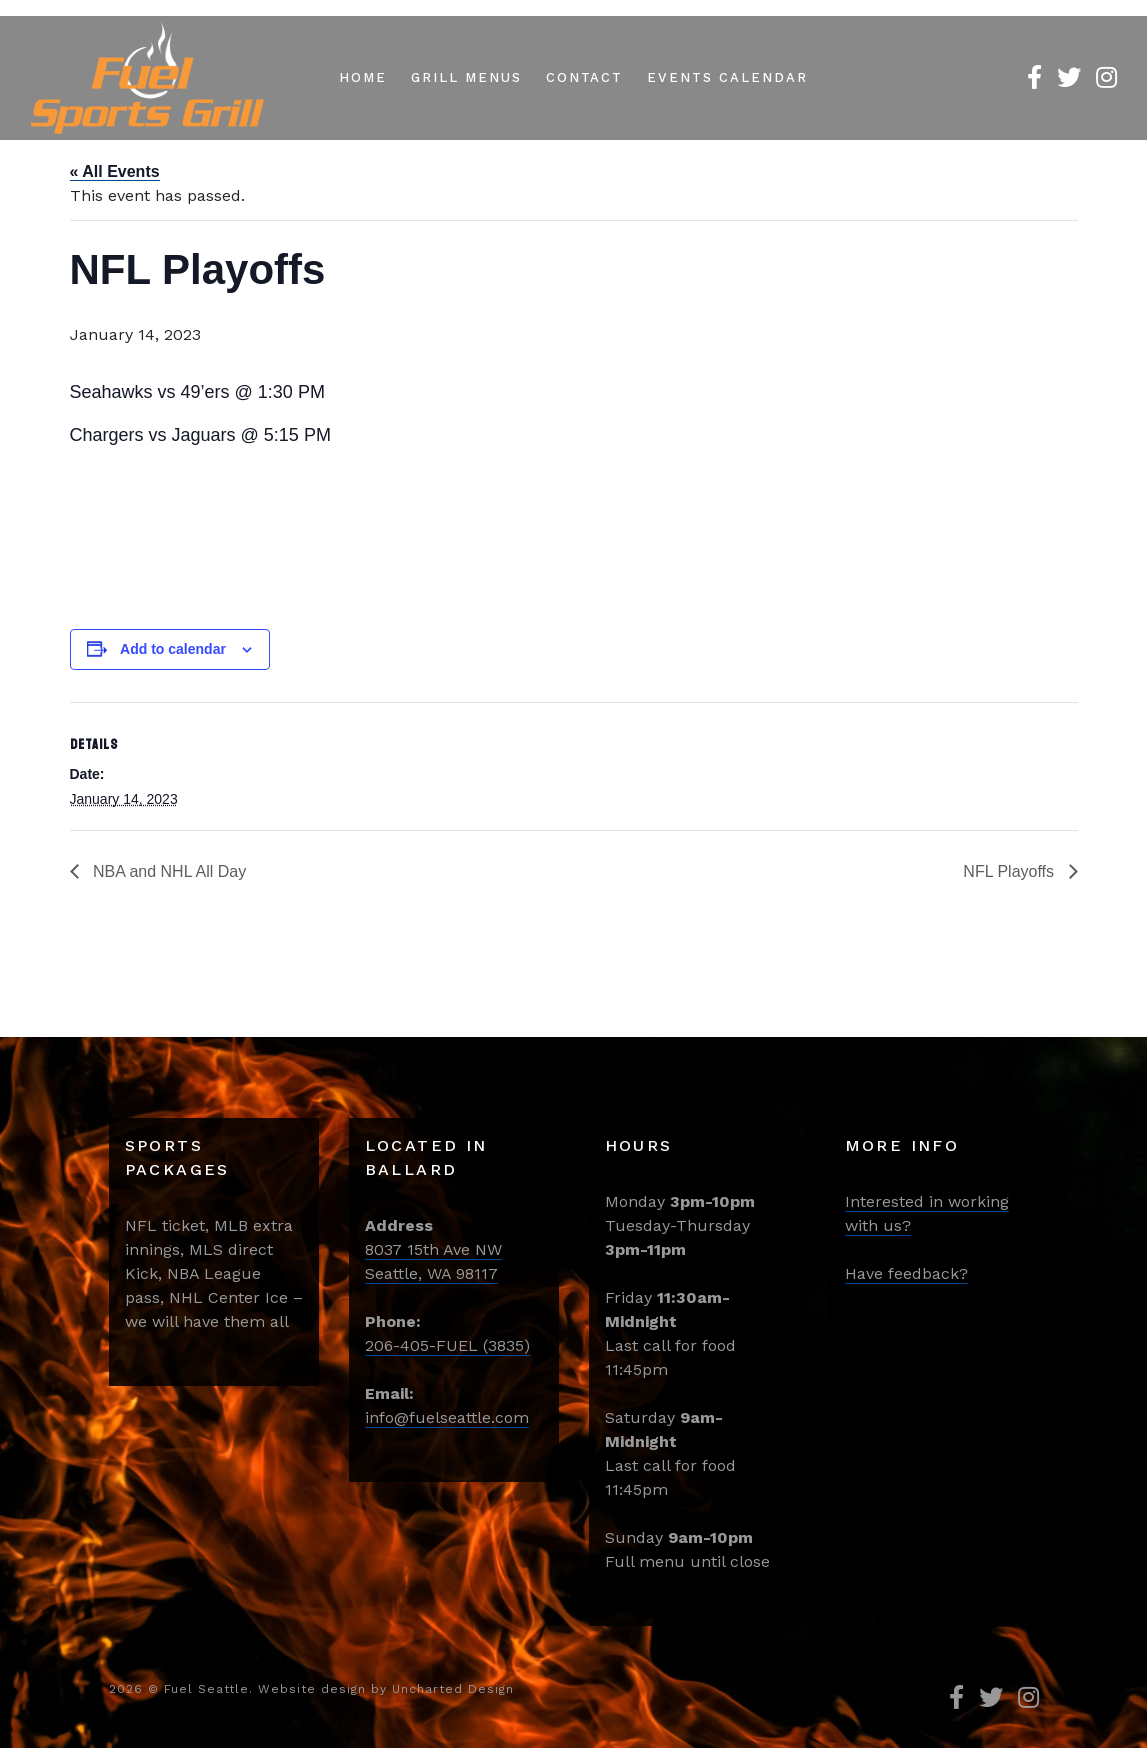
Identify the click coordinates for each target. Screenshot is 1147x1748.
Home (363, 77)
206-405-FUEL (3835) (447, 1345)
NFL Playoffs (1010, 871)
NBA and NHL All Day (168, 871)
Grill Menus (466, 77)
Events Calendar (727, 77)
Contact (585, 77)
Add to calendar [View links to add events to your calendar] (173, 649)
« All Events (115, 171)
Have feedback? (906, 1273)
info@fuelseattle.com (447, 1417)
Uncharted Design (453, 1689)
